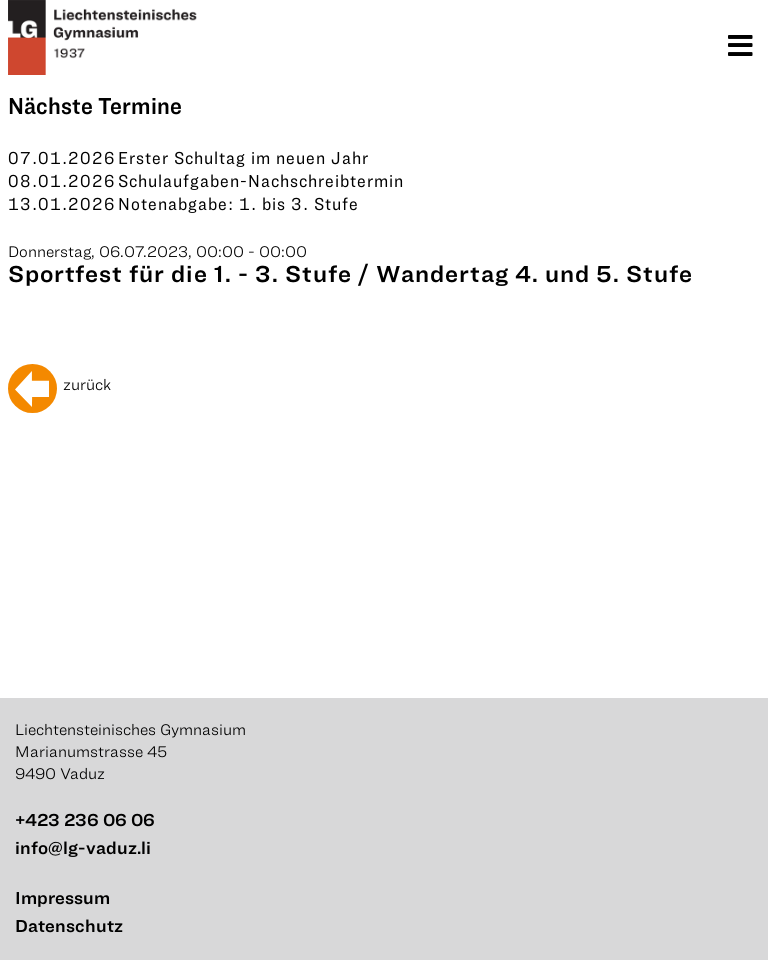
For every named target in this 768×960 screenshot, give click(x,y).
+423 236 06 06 (85, 819)
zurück (87, 384)
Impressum (62, 897)
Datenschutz (69, 925)
